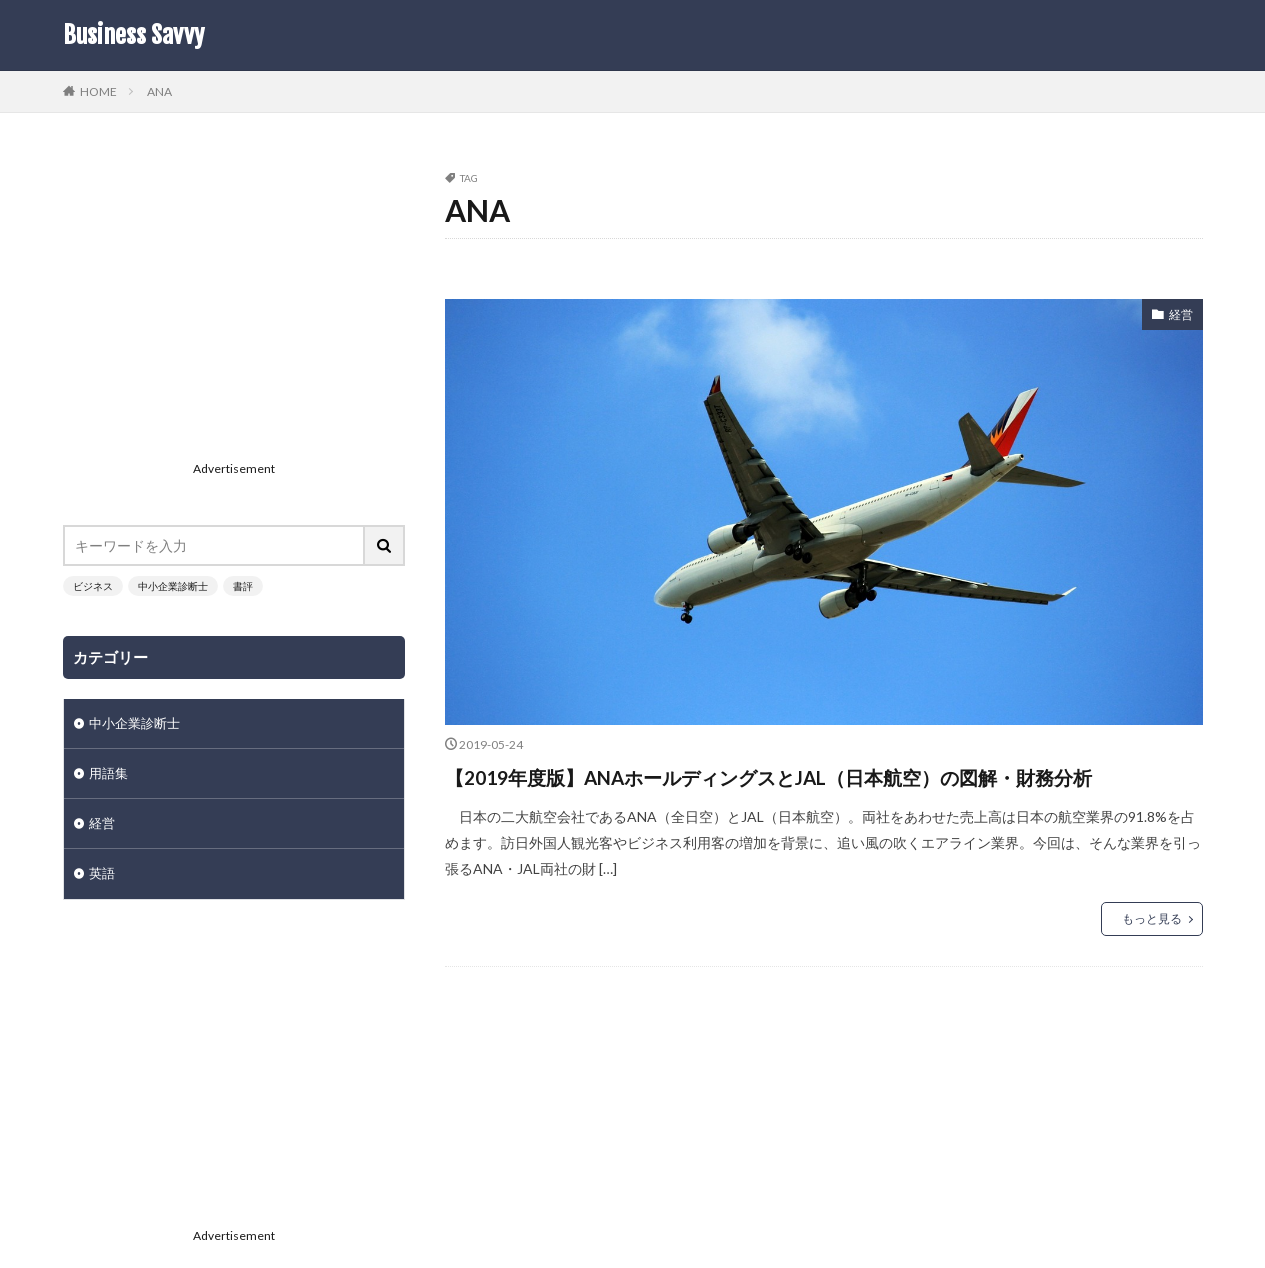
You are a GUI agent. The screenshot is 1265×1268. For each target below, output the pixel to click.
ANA (159, 91)
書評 (243, 586)
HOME (98, 91)
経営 (1179, 316)
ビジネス (93, 586)
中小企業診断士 (173, 586)
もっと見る (1152, 954)
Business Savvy (133, 35)
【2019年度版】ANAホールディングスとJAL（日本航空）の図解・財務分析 (824, 793)
